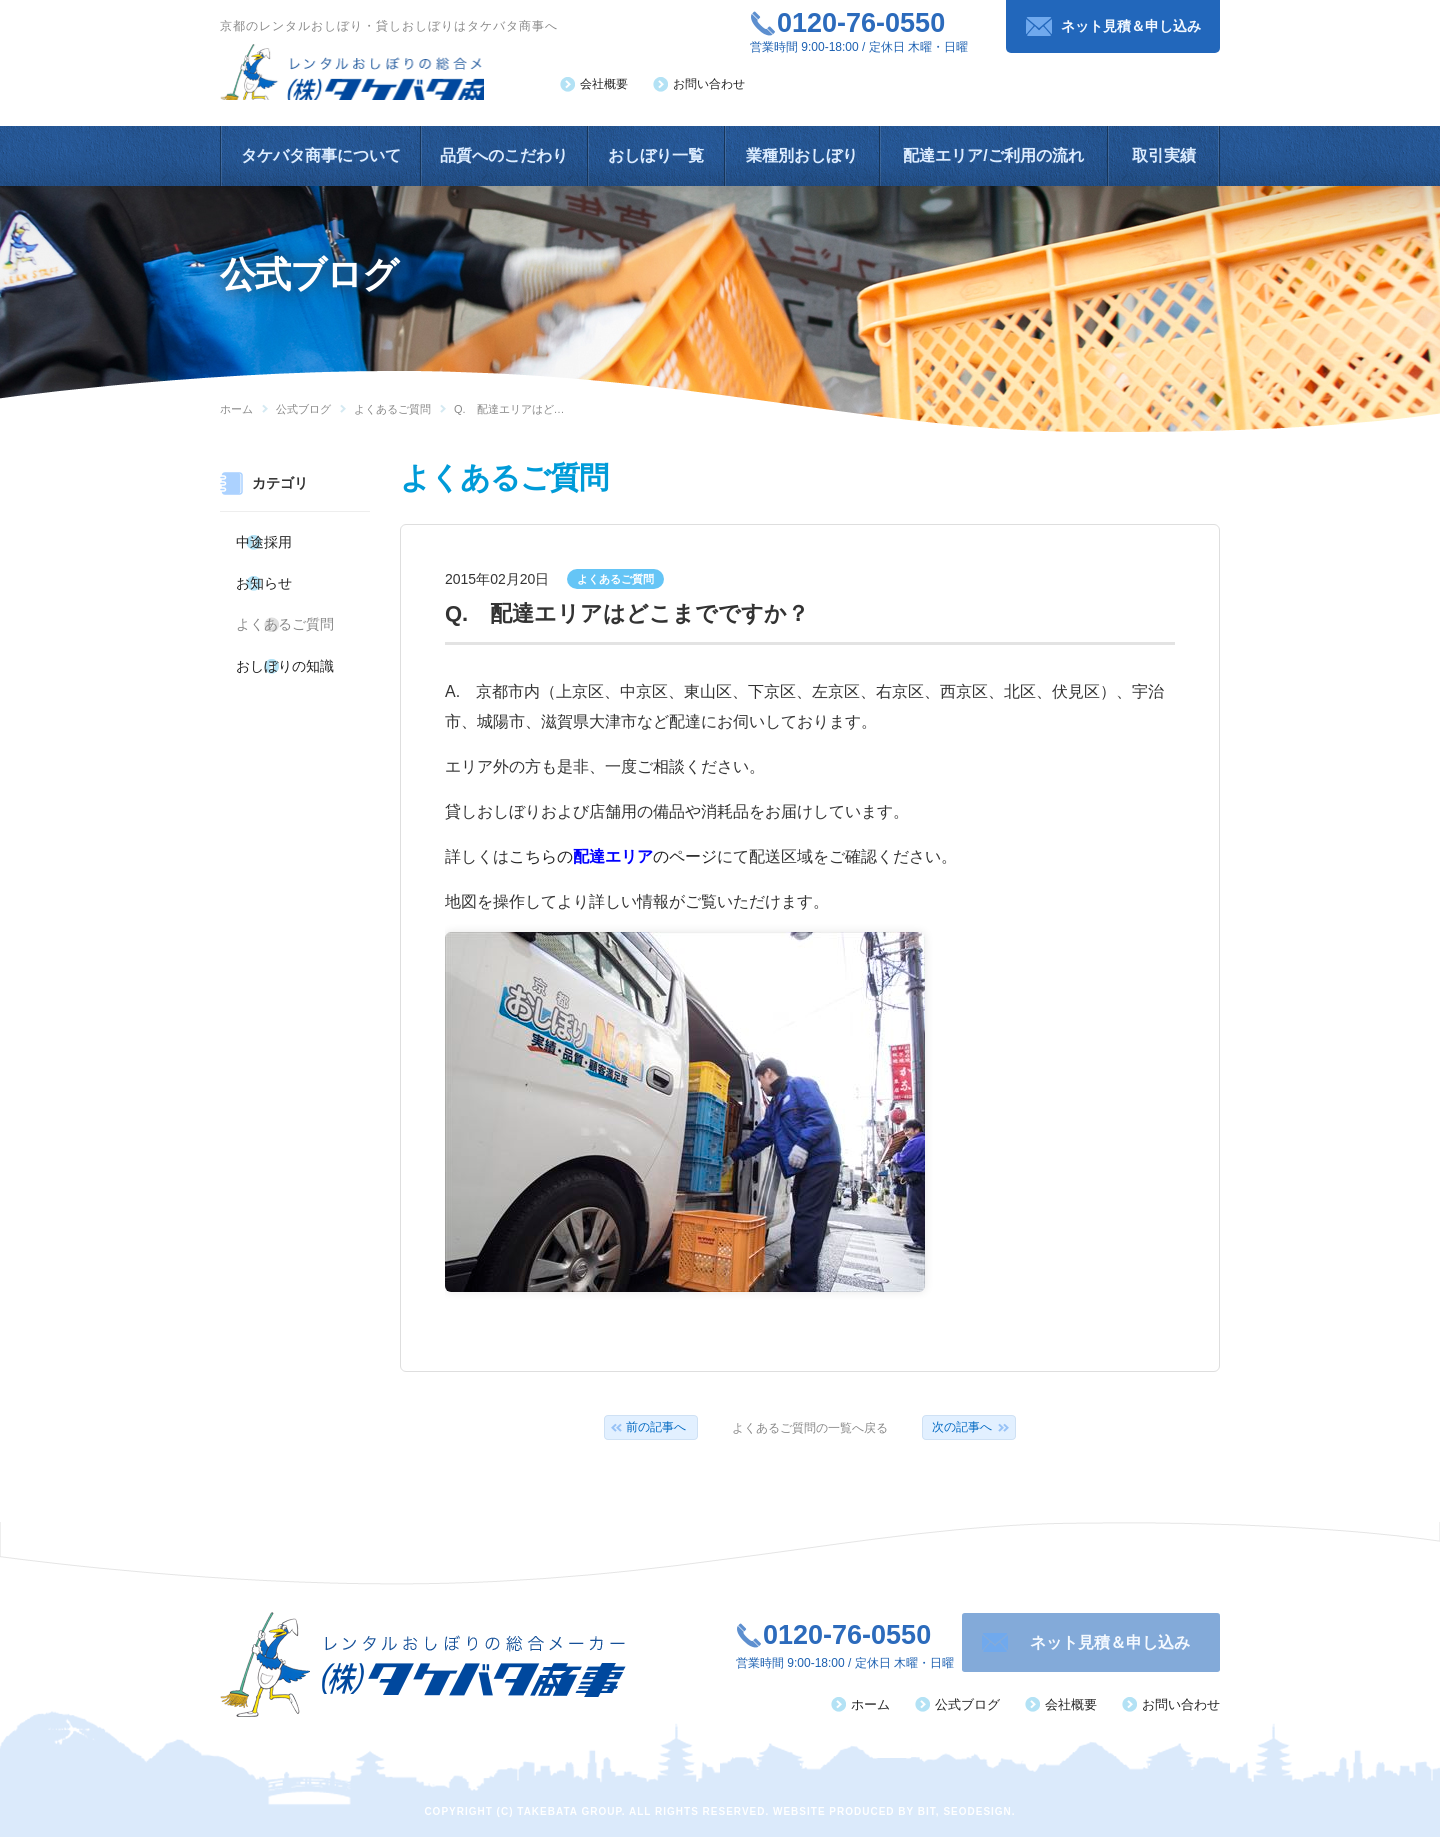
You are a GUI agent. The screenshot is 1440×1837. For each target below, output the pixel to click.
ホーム (236, 409)
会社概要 (604, 84)
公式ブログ (303, 409)
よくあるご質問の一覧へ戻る (810, 1428)
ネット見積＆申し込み (1131, 26)
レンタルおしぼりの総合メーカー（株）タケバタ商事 (376, 77)
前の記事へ (656, 1427)
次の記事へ (962, 1427)
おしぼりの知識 (282, 644)
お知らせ (264, 574)
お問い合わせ (709, 84)
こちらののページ (613, 856)
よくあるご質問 (392, 409)
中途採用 (264, 539)
